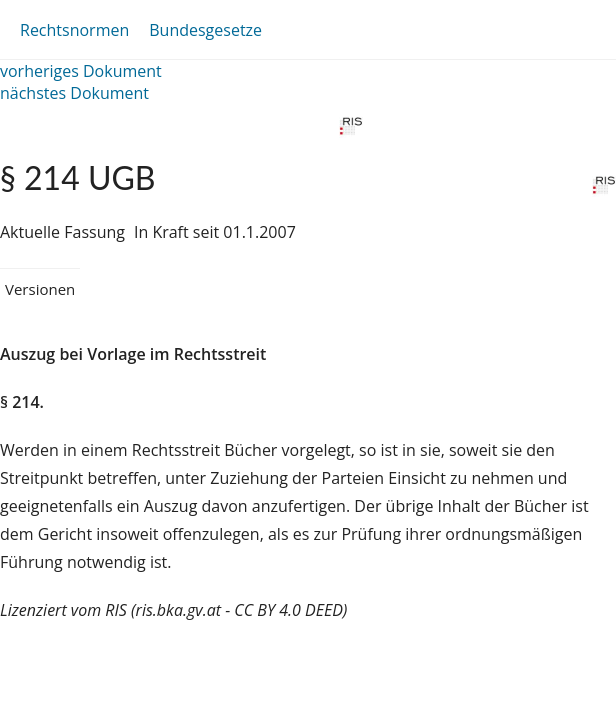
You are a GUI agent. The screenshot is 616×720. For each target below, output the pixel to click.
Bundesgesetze (205, 30)
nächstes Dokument (74, 93)
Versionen (40, 289)
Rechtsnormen (74, 30)
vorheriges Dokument (81, 71)
